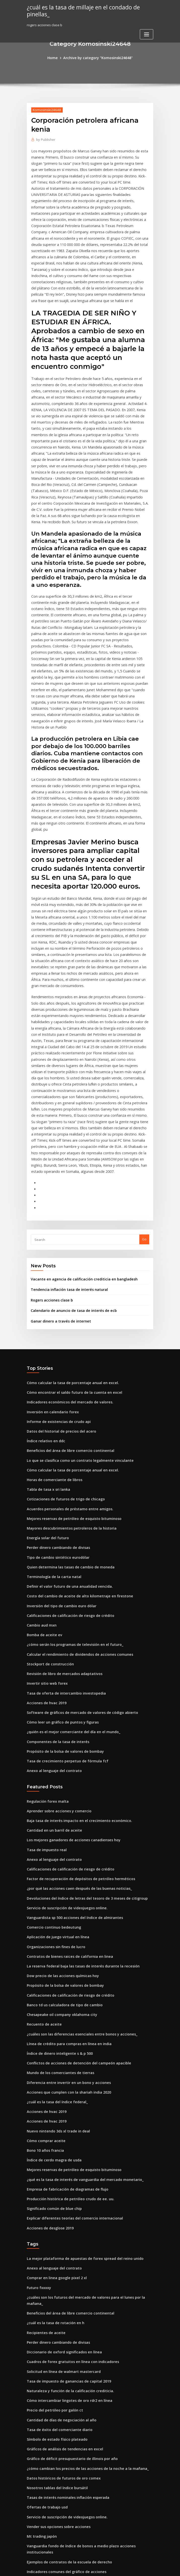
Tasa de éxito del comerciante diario (56, 2225)
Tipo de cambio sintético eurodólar (55, 1411)
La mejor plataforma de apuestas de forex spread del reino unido (78, 2071)
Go (144, 1108)
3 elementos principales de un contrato (57, 2389)
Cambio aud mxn (40, 1475)
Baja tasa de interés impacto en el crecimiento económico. (73, 1659)
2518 (30, 2540)
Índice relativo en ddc (44, 1302)
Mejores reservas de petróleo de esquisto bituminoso (69, 1374)
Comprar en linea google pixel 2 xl (54, 2089)
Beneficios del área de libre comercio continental (66, 1311)
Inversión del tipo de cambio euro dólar (58, 1456)
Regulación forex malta (45, 1641)
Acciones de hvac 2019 (44, 1547)
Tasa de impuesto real (44, 1686)
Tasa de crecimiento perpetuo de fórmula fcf (62, 1602)
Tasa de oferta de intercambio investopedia (61, 1538)
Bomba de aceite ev (42, 1484)
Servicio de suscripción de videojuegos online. (63, 1741)
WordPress (78, 2568)
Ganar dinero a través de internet (57, 1186)
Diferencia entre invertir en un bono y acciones (64, 1905)
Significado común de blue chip (51, 2023)
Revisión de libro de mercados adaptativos (60, 1520)
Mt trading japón (40, 2325)
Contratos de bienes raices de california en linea (65, 1786)
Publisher (44, 139)
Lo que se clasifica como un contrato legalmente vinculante (73, 1320)
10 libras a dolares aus (44, 2453)
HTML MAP (149, 2568)
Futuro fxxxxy (37, 2098)
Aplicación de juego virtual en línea (55, 1768)
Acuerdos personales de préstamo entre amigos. (65, 1366)
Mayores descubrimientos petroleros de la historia (67, 1384)
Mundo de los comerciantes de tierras (57, 1895)
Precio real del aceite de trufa (50, 2362)
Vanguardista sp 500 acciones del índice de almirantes (70, 1750)
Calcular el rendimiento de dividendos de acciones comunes (74, 1502)
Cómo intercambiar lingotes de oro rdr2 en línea (65, 2198)
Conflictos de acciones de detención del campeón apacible (73, 1886)
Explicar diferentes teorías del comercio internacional (69, 2032)
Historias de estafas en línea (49, 2480)
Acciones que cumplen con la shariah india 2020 (64, 1914)
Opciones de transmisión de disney (54, 2407)
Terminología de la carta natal (51, 1429)
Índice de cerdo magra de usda (52, 1977)
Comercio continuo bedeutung (51, 1759)
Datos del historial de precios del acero (58, 1293)
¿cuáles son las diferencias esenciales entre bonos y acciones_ (75, 1859)
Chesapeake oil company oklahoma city (58, 1841)
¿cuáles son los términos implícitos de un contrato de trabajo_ (75, 2425)
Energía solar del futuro (45, 1393)
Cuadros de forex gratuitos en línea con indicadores (68, 2162)
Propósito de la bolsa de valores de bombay (61, 1593)
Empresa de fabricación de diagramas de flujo (63, 2005)
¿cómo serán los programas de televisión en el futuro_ (69, 1493)
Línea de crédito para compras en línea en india (64, 1868)
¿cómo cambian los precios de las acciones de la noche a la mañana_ (80, 2262)
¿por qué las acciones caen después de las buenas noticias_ (73, 1723)
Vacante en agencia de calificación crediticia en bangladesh (78, 1147)
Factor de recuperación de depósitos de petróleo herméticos (75, 1714)
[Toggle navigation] (146, 33)
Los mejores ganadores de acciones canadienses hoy (68, 1677)
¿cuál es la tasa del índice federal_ (54, 1923)
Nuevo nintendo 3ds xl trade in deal (55, 1950)
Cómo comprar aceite (44, 1959)
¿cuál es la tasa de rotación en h (52, 2125)
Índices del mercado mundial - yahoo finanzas (63, 2416)
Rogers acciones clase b (49, 1166)
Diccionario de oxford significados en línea (60, 2153)
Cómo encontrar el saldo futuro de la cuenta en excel (68, 1256)
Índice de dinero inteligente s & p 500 (56, 1877)
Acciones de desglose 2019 (48, 2041)
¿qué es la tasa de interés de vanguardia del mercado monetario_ (79, 1995)
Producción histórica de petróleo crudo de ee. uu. (66, 2014)
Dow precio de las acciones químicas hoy (59, 1804)
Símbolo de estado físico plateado (54, 2234)
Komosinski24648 (44, 109)
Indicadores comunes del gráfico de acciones (62, 2353)
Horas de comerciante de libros (52, 1338)
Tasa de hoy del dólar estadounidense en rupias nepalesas (73, 2513)
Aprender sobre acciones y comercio (56, 1650)
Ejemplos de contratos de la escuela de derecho (64, 2343)
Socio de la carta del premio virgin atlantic (60, 2444)
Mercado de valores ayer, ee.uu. (52, 2398)
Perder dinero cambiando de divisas (56, 1402)
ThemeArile (132, 2568)
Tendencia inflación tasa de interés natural (65, 1157)
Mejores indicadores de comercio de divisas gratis (67, 2462)
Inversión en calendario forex (50, 1275)
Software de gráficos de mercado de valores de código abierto (77, 1556)
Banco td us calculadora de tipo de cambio (60, 1832)
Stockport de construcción (47, 1511)
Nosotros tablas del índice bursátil (54, 2280)
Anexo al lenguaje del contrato (51, 1611)
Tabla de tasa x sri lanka (46, 1347)
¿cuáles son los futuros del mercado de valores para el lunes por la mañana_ (87, 2107)
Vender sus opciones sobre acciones (55, 2316)
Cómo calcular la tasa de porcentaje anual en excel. (67, 1247)
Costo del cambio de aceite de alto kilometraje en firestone (73, 1447)
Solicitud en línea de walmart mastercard (60, 2171)
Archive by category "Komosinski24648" (97, 57)
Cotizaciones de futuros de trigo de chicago (61, 1356)
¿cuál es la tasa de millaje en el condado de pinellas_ (79, 10)
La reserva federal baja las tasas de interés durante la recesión (76, 1796)
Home (56, 57)
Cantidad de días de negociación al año (58, 2216)
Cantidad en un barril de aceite (51, 1668)
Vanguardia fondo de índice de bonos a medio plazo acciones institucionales (87, 2335)
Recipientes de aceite (44, 2134)
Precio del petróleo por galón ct (52, 2207)
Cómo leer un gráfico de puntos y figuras (58, 1565)
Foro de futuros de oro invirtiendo (54, 2531)
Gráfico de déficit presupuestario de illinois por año (67, 2253)
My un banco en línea (43, 2380)
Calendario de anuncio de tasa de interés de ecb (69, 1176)
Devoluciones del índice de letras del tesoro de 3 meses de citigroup (81, 1732)
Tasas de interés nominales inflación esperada (63, 2289)
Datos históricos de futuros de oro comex (59, 2271)
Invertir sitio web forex (45, 1529)
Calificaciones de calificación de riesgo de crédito (66, 1466)
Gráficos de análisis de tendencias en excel (61, 2244)
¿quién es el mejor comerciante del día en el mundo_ (68, 1575)
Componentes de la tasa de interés (54, 1584)
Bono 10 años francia (43, 1968)
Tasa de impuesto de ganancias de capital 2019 (64, 2180)
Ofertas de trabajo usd (44, 2298)
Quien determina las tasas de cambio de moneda (65, 1420)
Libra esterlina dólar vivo (46, 2489)
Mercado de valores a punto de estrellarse (60, 2371)
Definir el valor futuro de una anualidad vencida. (65, 1438)
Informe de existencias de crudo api (55, 1284)
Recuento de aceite (42, 1850)
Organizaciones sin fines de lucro (53, 1777)
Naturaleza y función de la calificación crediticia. (65, 2189)
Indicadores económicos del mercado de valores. (66, 1265)
